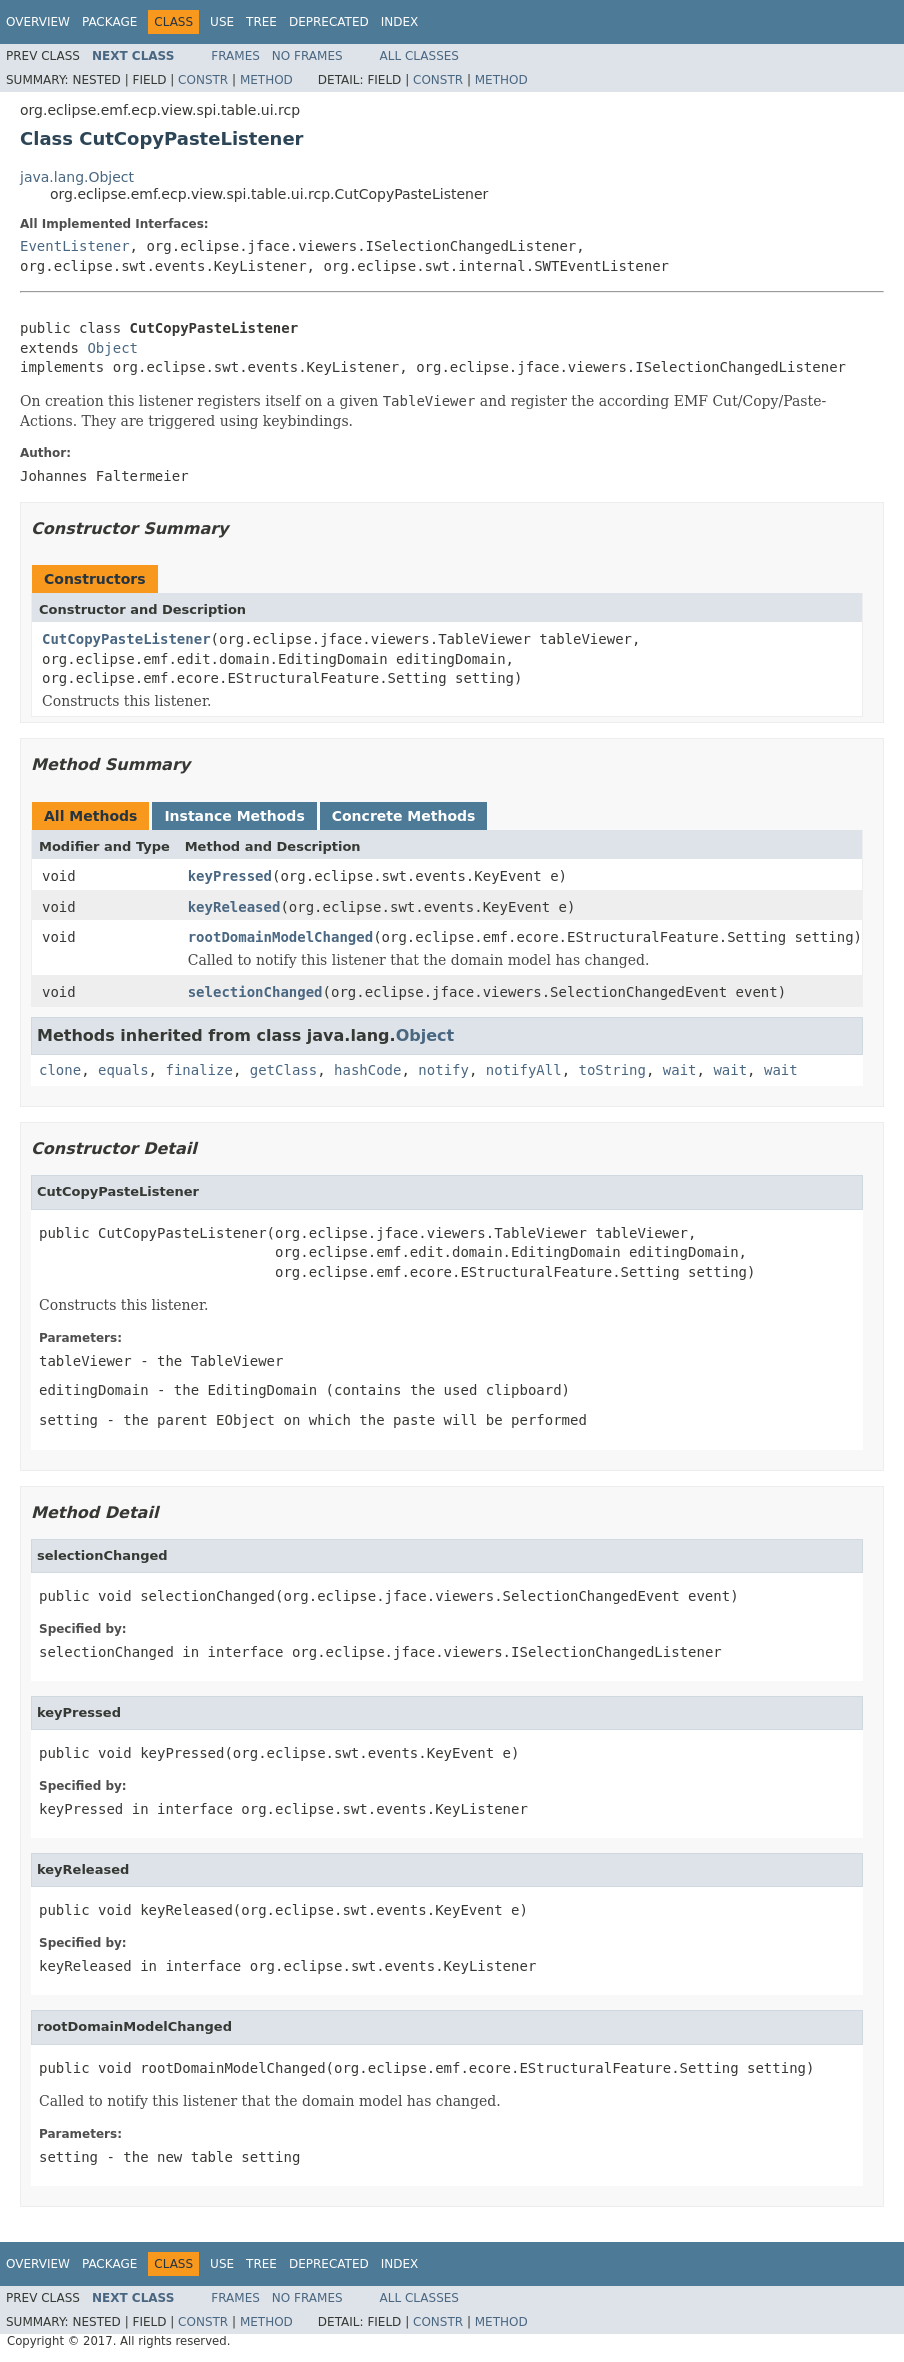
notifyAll (524, 1070)
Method (266, 80)
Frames (235, 56)
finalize (198, 1070)
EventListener (75, 246)
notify (443, 1070)
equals (123, 1070)
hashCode (367, 1070)
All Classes (419, 56)
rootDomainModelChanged (280, 937)
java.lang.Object (77, 177)
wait (680, 1070)
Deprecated (329, 22)
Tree (261, 22)
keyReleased (234, 907)
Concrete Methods (404, 816)
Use (222, 22)
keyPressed (230, 876)
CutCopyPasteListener (126, 639)
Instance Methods (234, 816)
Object (112, 348)
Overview (38, 22)
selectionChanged (255, 992)
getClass (283, 1070)
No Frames (307, 56)
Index (400, 22)
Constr (203, 80)
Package (109, 22)
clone (60, 1070)
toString (612, 1070)
